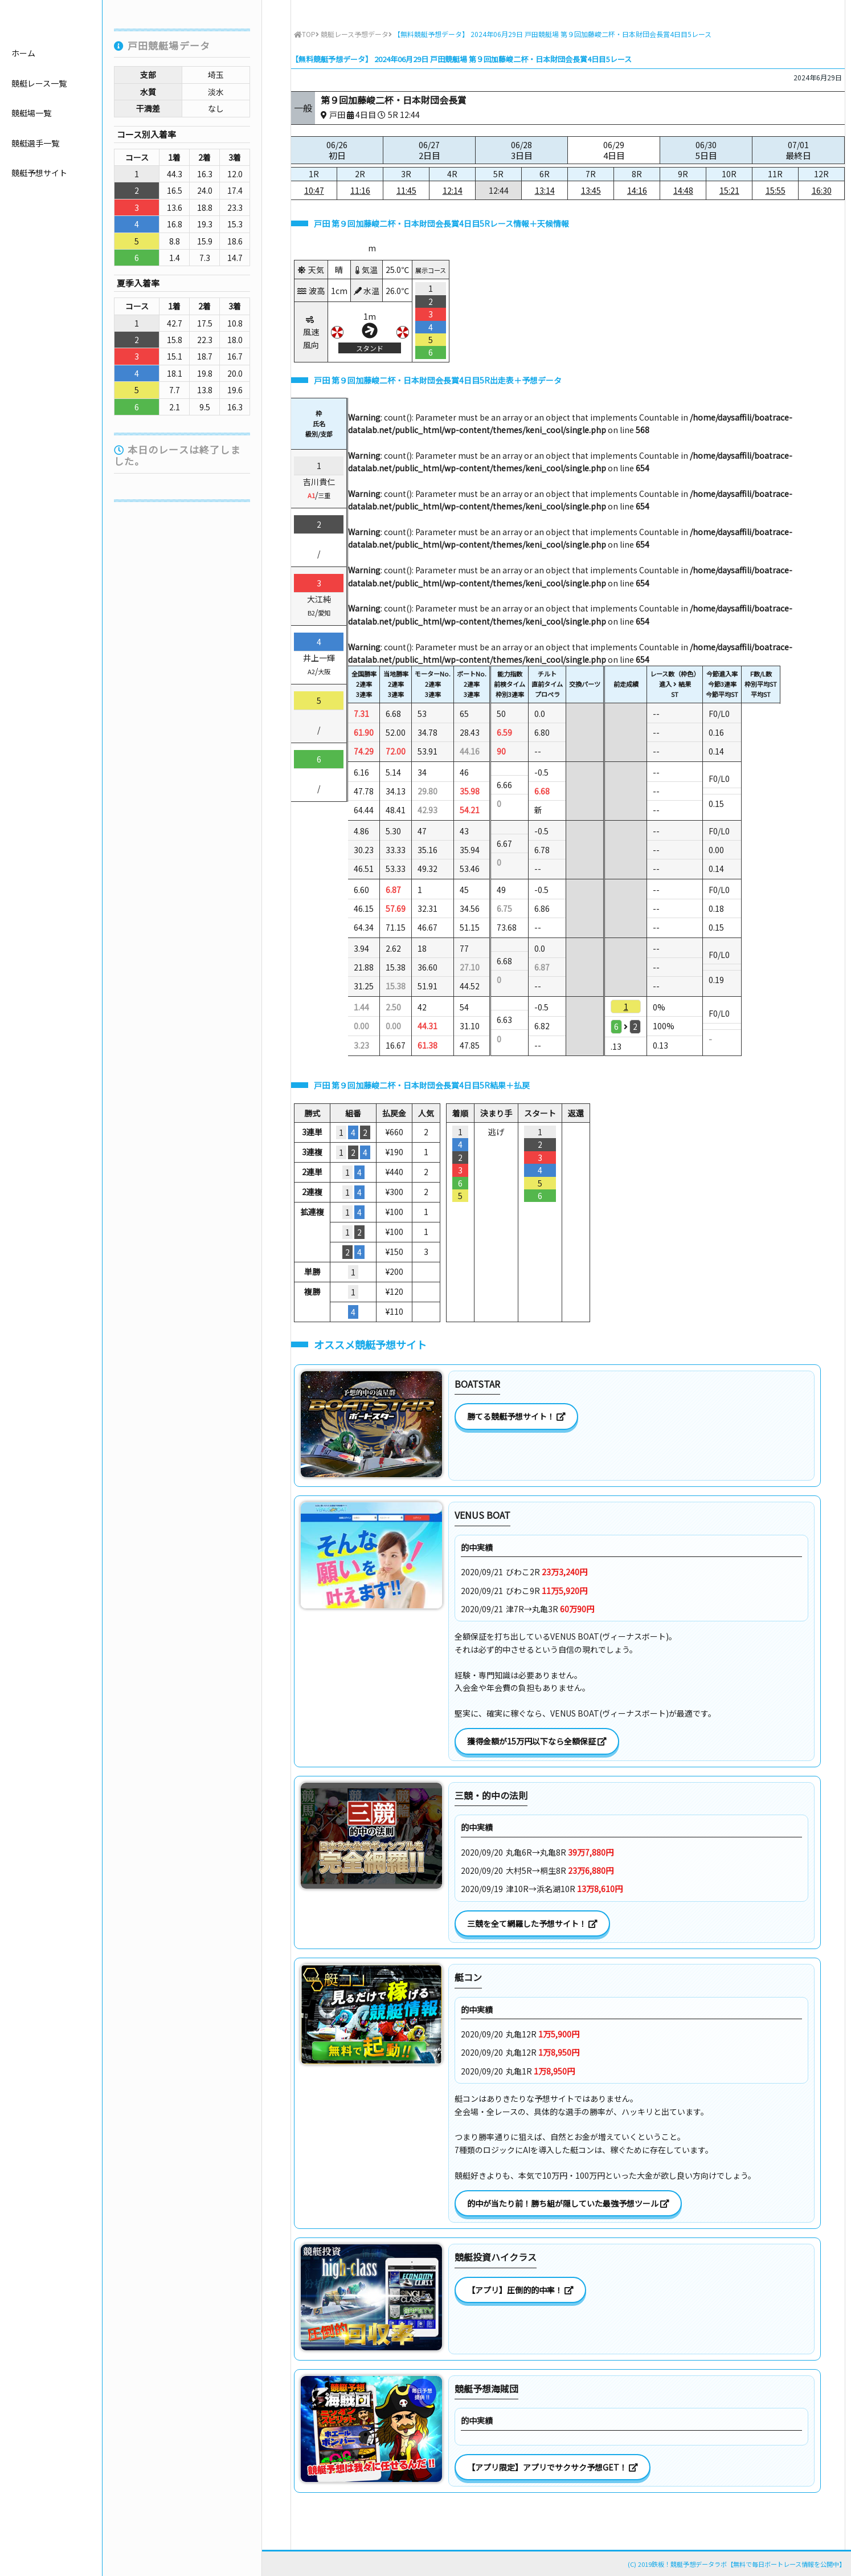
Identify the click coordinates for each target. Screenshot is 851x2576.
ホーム (23, 115)
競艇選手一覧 (35, 204)
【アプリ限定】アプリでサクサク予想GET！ (552, 2467)
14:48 (683, 190)
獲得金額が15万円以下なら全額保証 (537, 1741)
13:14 (545, 190)
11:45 (406, 190)
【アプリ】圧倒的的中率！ (520, 2290)
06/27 (429, 150)
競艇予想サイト (39, 235)
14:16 (637, 190)
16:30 (822, 190)
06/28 (521, 150)
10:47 (314, 190)
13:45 (591, 190)
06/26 (337, 150)
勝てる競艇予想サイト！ (516, 1416)
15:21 (729, 190)
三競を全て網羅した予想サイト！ (532, 1923)
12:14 (453, 190)
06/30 (706, 150)
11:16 (360, 190)
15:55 (775, 190)
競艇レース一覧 (39, 144)
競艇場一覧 (31, 175)
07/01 (798, 150)
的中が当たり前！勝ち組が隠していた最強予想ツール (568, 2203)
